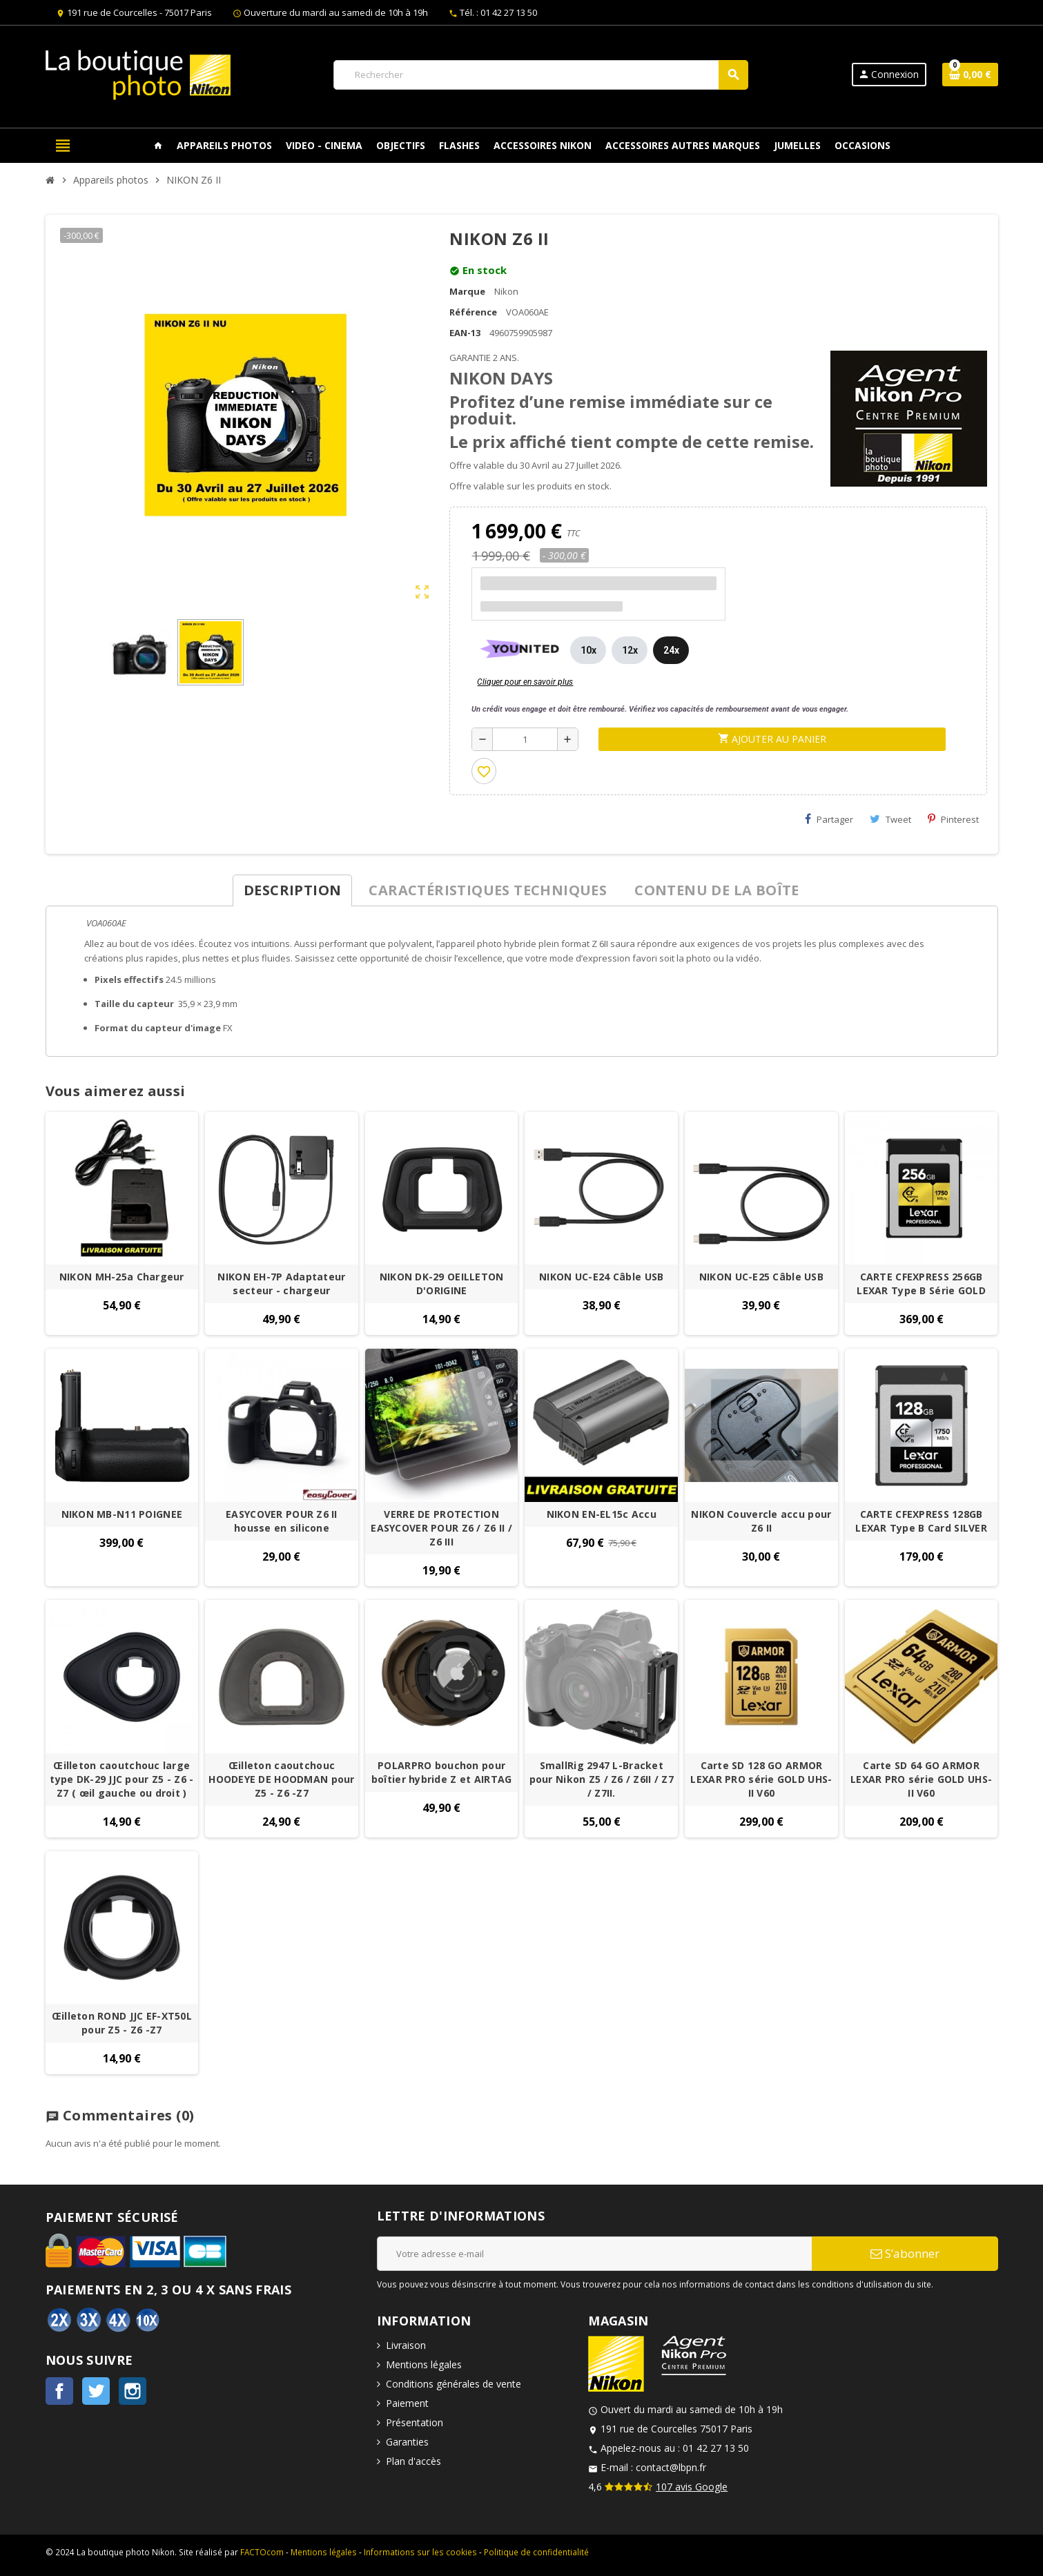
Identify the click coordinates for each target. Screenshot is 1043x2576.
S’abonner (904, 2253)
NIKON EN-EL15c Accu (601, 1514)
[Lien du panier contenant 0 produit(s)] (970, 74)
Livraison (406, 2345)
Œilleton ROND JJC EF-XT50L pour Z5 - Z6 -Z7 (122, 2022)
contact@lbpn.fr (671, 2467)
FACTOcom (262, 2551)
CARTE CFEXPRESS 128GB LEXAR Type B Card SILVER (921, 1520)
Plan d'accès (413, 2461)
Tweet (890, 819)
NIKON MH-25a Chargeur (121, 1276)
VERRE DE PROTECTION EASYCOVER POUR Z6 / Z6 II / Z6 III (441, 1527)
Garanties (407, 2441)
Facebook (59, 2391)
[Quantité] (525, 739)
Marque (467, 291)
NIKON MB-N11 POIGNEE (122, 1514)
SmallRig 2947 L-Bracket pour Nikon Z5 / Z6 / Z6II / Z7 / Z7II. (601, 1779)
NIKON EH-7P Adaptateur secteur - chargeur (281, 1283)
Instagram (132, 2391)
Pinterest (953, 819)
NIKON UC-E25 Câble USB (761, 1276)
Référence (473, 312)
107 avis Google (692, 2486)
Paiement (407, 2403)
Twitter (96, 2391)
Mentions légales (424, 2364)
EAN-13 (464, 332)
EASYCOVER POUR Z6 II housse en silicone (282, 1520)
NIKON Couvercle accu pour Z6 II (761, 1520)
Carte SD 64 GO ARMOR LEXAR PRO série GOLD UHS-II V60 (921, 1779)
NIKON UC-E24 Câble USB (601, 1276)
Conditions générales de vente (453, 2383)
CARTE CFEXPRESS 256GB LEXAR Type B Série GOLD (921, 1283)
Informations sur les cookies (420, 2551)
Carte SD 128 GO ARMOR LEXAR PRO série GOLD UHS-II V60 (761, 1779)
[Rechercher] (540, 75)
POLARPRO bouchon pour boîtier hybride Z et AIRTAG (441, 1772)
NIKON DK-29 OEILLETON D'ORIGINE (442, 1283)
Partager (829, 819)
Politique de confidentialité (536, 2551)
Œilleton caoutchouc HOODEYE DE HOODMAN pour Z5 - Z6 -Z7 (281, 1779)
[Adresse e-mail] (594, 2253)
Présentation (414, 2422)
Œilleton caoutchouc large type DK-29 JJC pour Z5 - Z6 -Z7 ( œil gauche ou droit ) (121, 1779)
